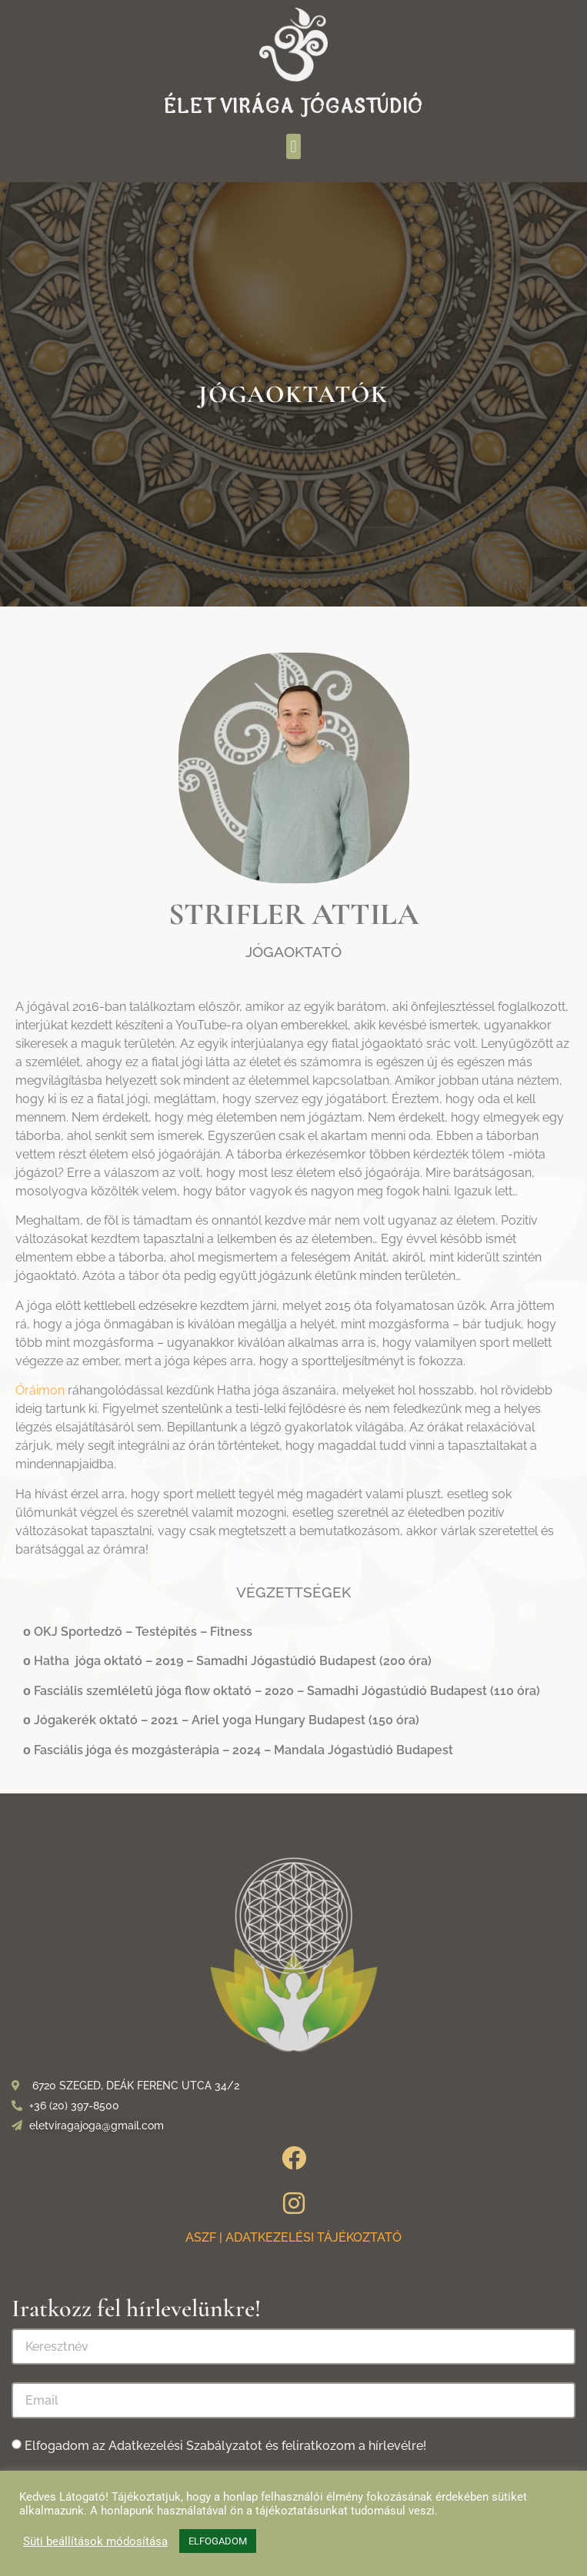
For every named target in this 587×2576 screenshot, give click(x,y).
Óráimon (40, 1390)
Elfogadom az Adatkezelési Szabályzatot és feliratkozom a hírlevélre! (225, 2445)
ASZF (200, 2237)
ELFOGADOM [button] (217, 2541)
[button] (293, 146)
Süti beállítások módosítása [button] (95, 2541)
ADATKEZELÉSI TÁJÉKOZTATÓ (313, 2237)
